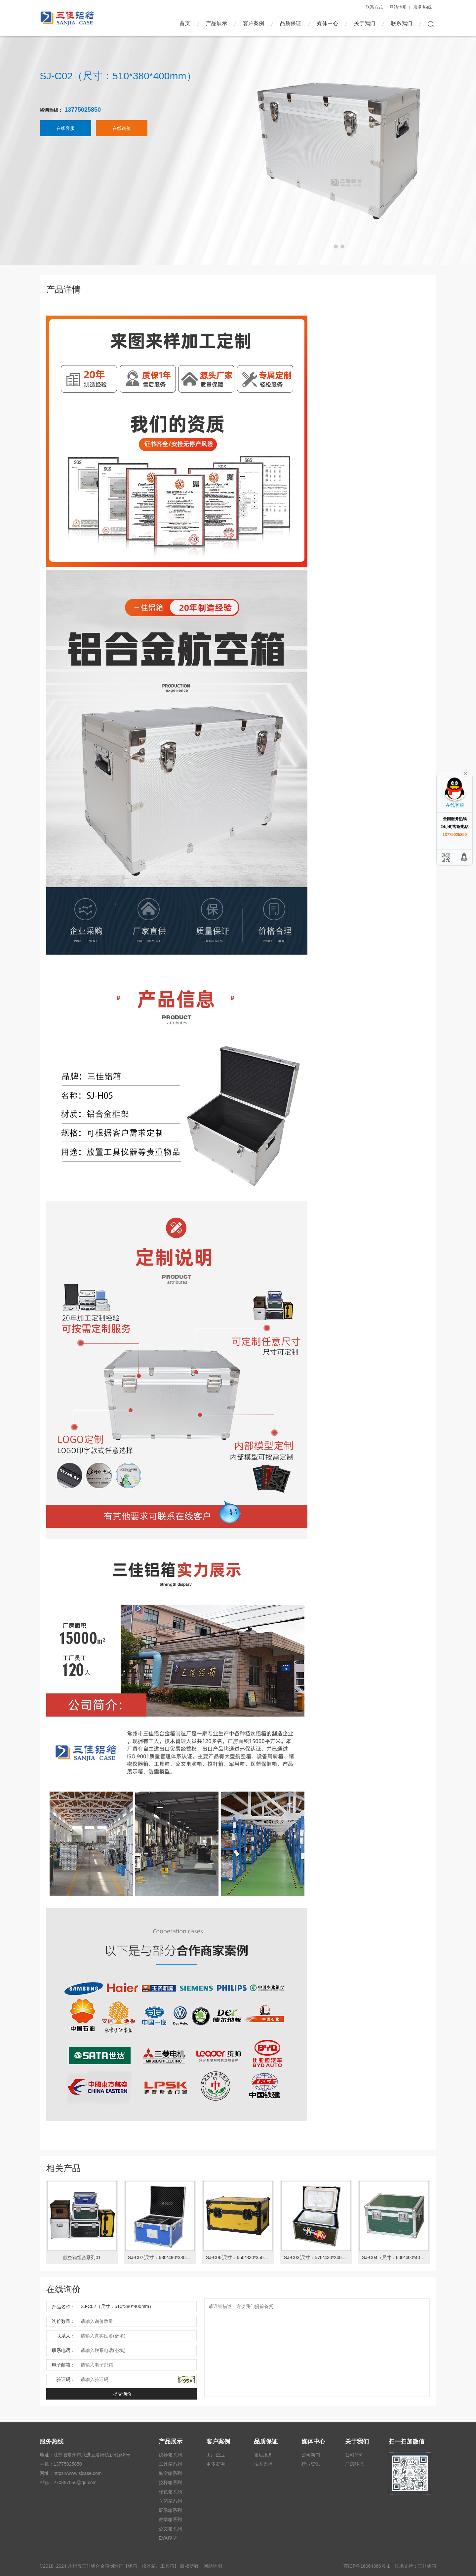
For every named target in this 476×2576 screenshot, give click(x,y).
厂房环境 (354, 2464)
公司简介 (354, 2454)
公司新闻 (310, 2454)
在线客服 (65, 134)
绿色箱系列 (170, 2491)
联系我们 (401, 23)
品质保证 (290, 23)
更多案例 (215, 2464)
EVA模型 (168, 2538)
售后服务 (263, 2454)
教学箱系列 (170, 2519)
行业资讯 (310, 2464)
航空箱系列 (170, 2473)
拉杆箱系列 (170, 2482)
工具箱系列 (170, 2464)
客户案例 (253, 23)
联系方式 (374, 7)
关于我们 (364, 23)
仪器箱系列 (170, 2454)
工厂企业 (215, 2454)
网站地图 (398, 7)
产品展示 (216, 23)
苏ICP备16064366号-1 (366, 2566)
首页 (184, 23)
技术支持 (263, 2464)
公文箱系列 (170, 2528)
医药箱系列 (170, 2501)
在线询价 (121, 134)
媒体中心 (327, 23)
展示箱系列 (170, 2510)
